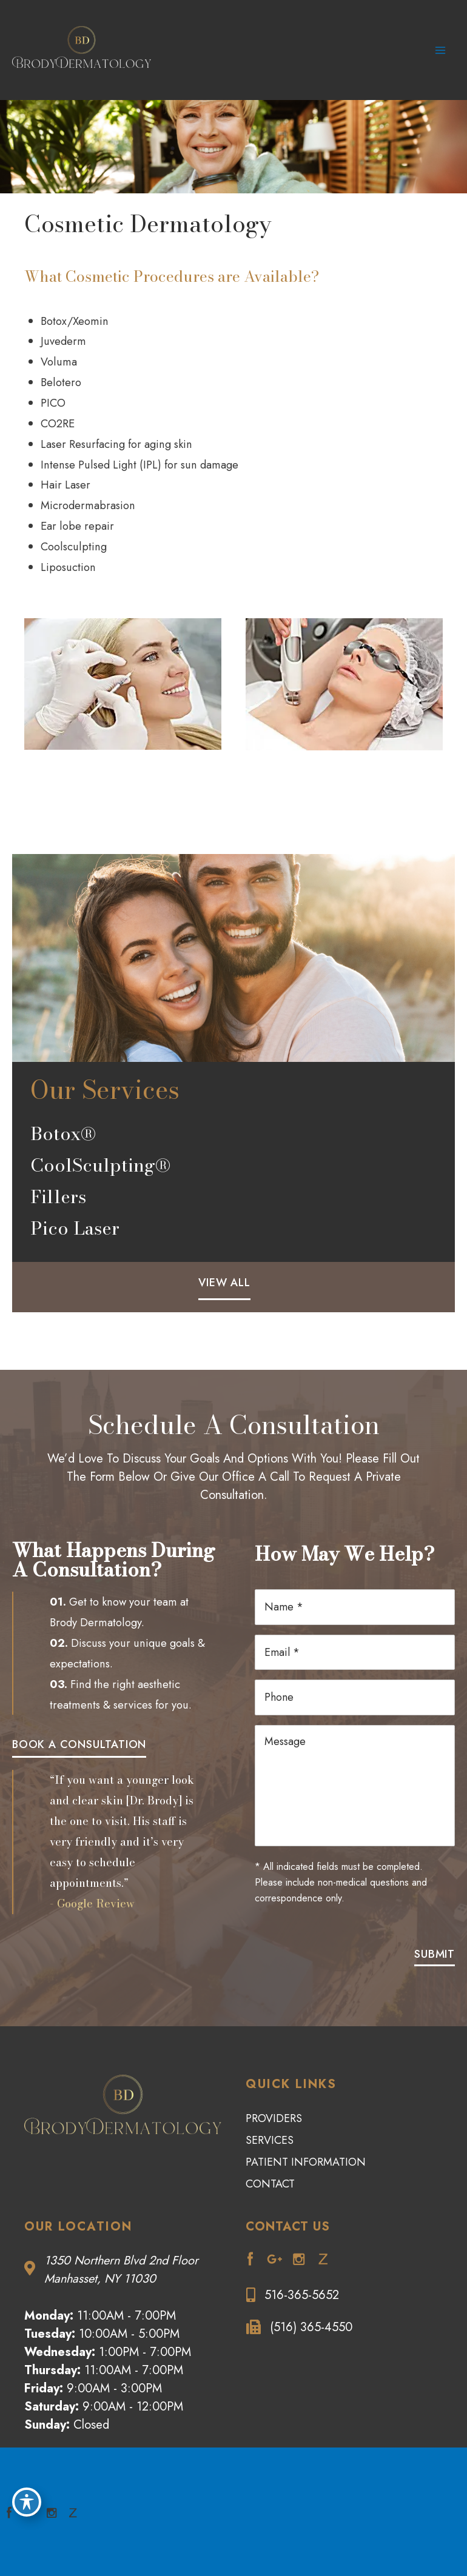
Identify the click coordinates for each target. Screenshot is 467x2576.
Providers (274, 2117)
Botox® (63, 1140)
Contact (270, 2183)
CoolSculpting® (100, 1172)
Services (270, 2139)
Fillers (58, 1203)
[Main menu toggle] (440, 53)
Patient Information (306, 2161)
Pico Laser (74, 1235)
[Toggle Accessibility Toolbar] (26, 2500)
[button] (224, 1288)
